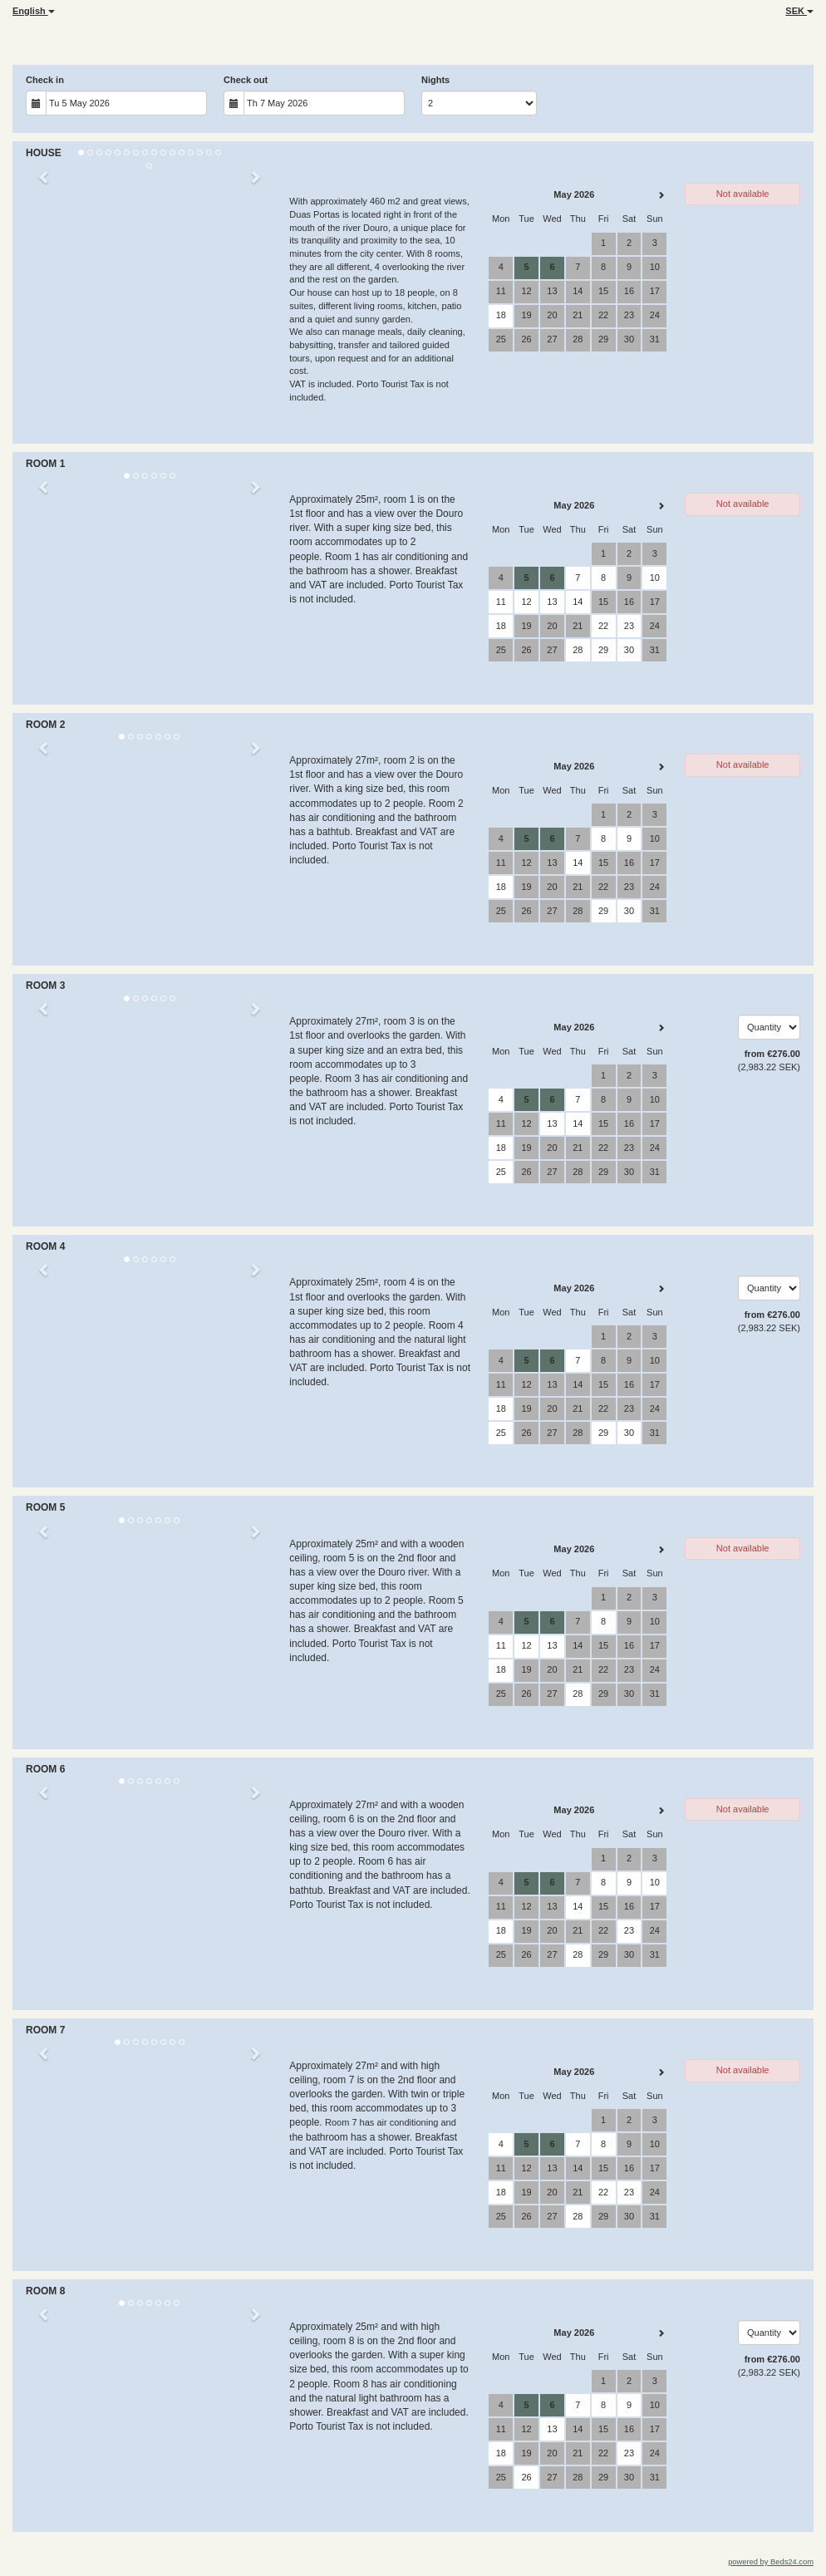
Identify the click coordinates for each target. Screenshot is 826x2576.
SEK (799, 11)
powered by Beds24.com (771, 2562)
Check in (45, 80)
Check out (246, 80)
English (33, 11)
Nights (435, 80)
